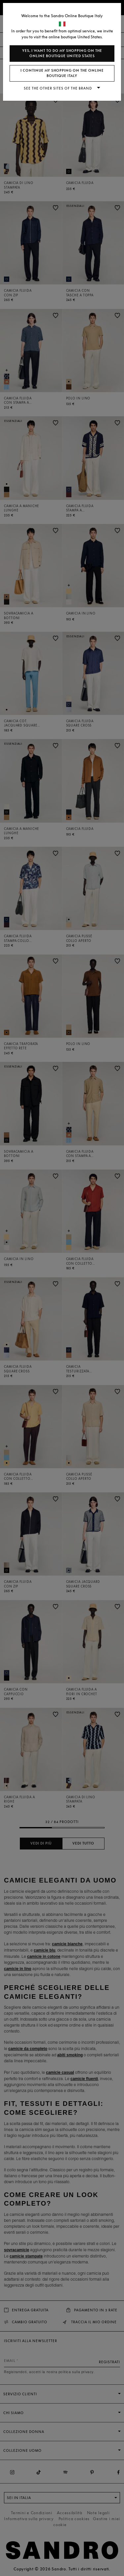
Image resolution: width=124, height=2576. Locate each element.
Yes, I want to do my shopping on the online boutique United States (62, 53)
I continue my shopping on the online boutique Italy (62, 73)
